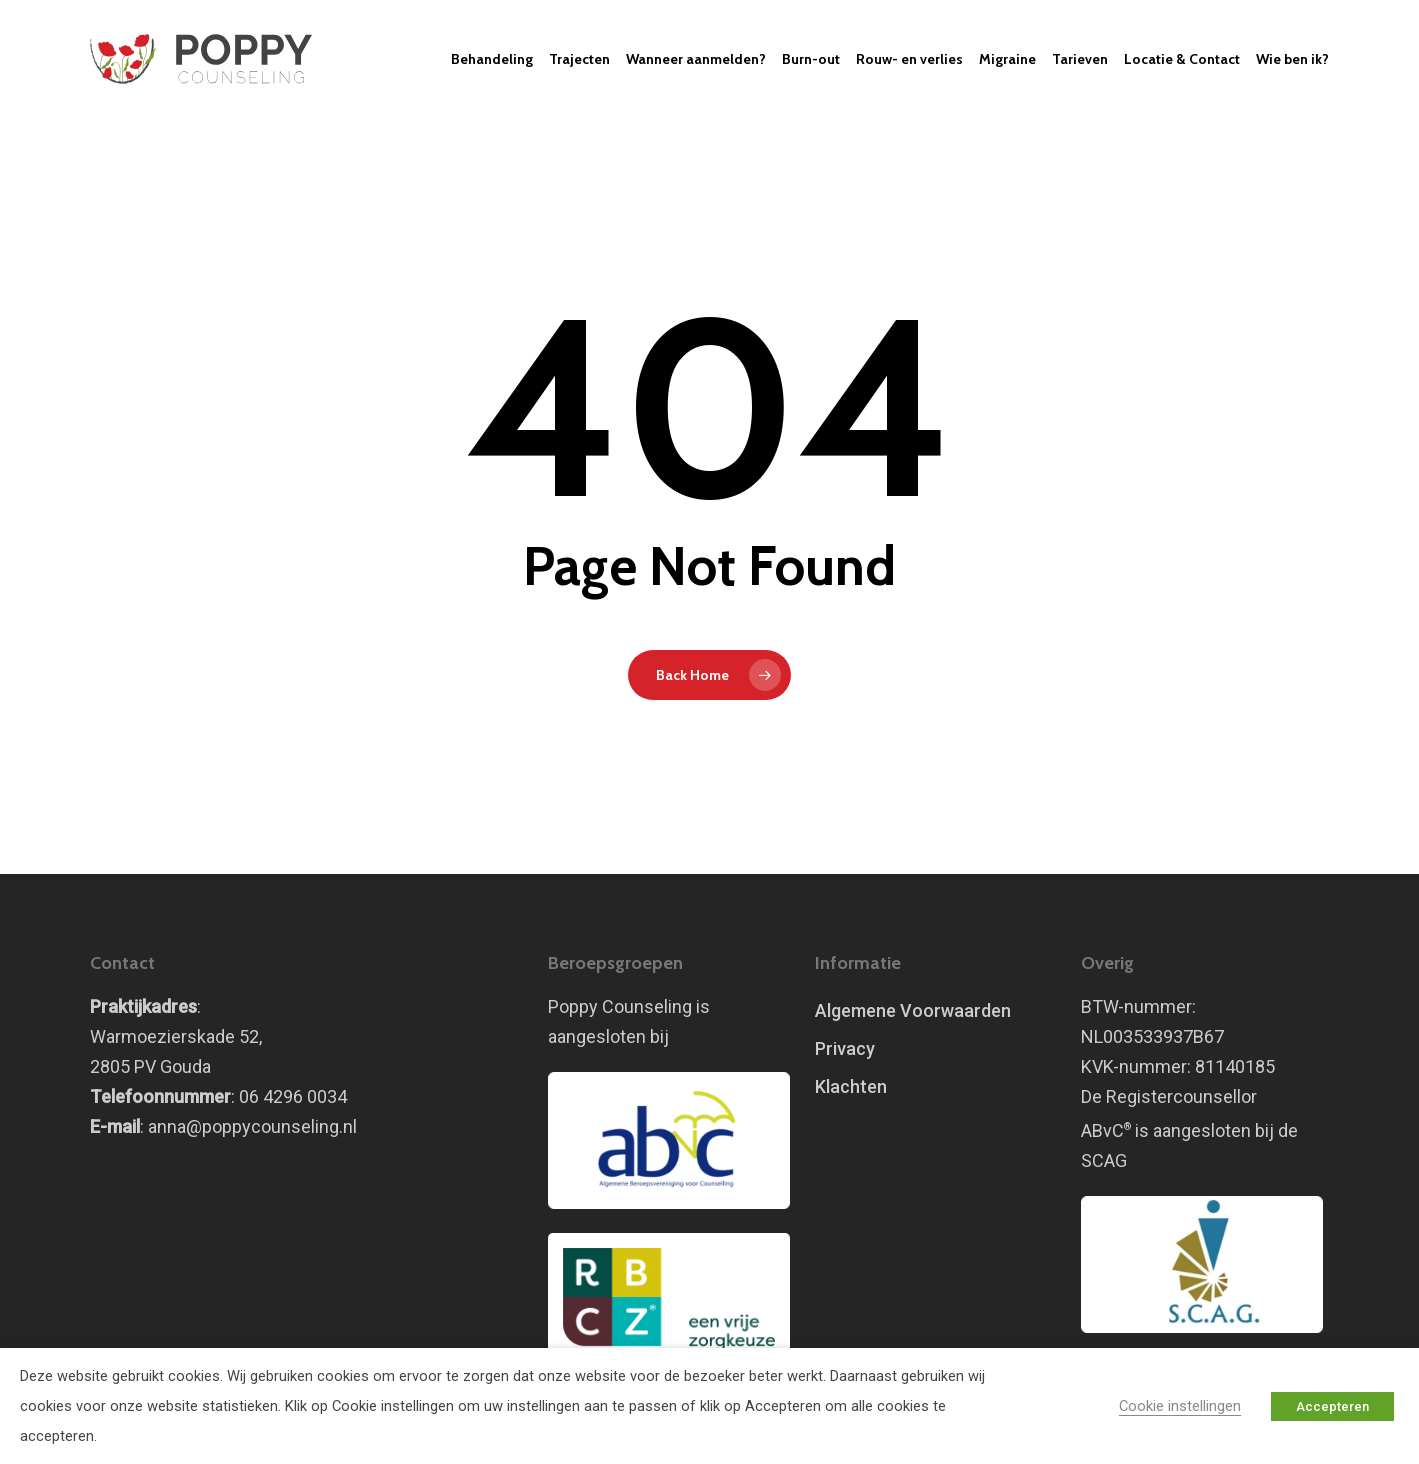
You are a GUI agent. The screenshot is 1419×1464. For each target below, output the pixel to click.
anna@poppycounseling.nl (252, 1126)
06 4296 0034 (293, 1096)
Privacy (845, 1048)
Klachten (851, 1086)
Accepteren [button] (1332, 1406)
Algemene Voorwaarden (913, 1010)
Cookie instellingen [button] (1180, 1406)
